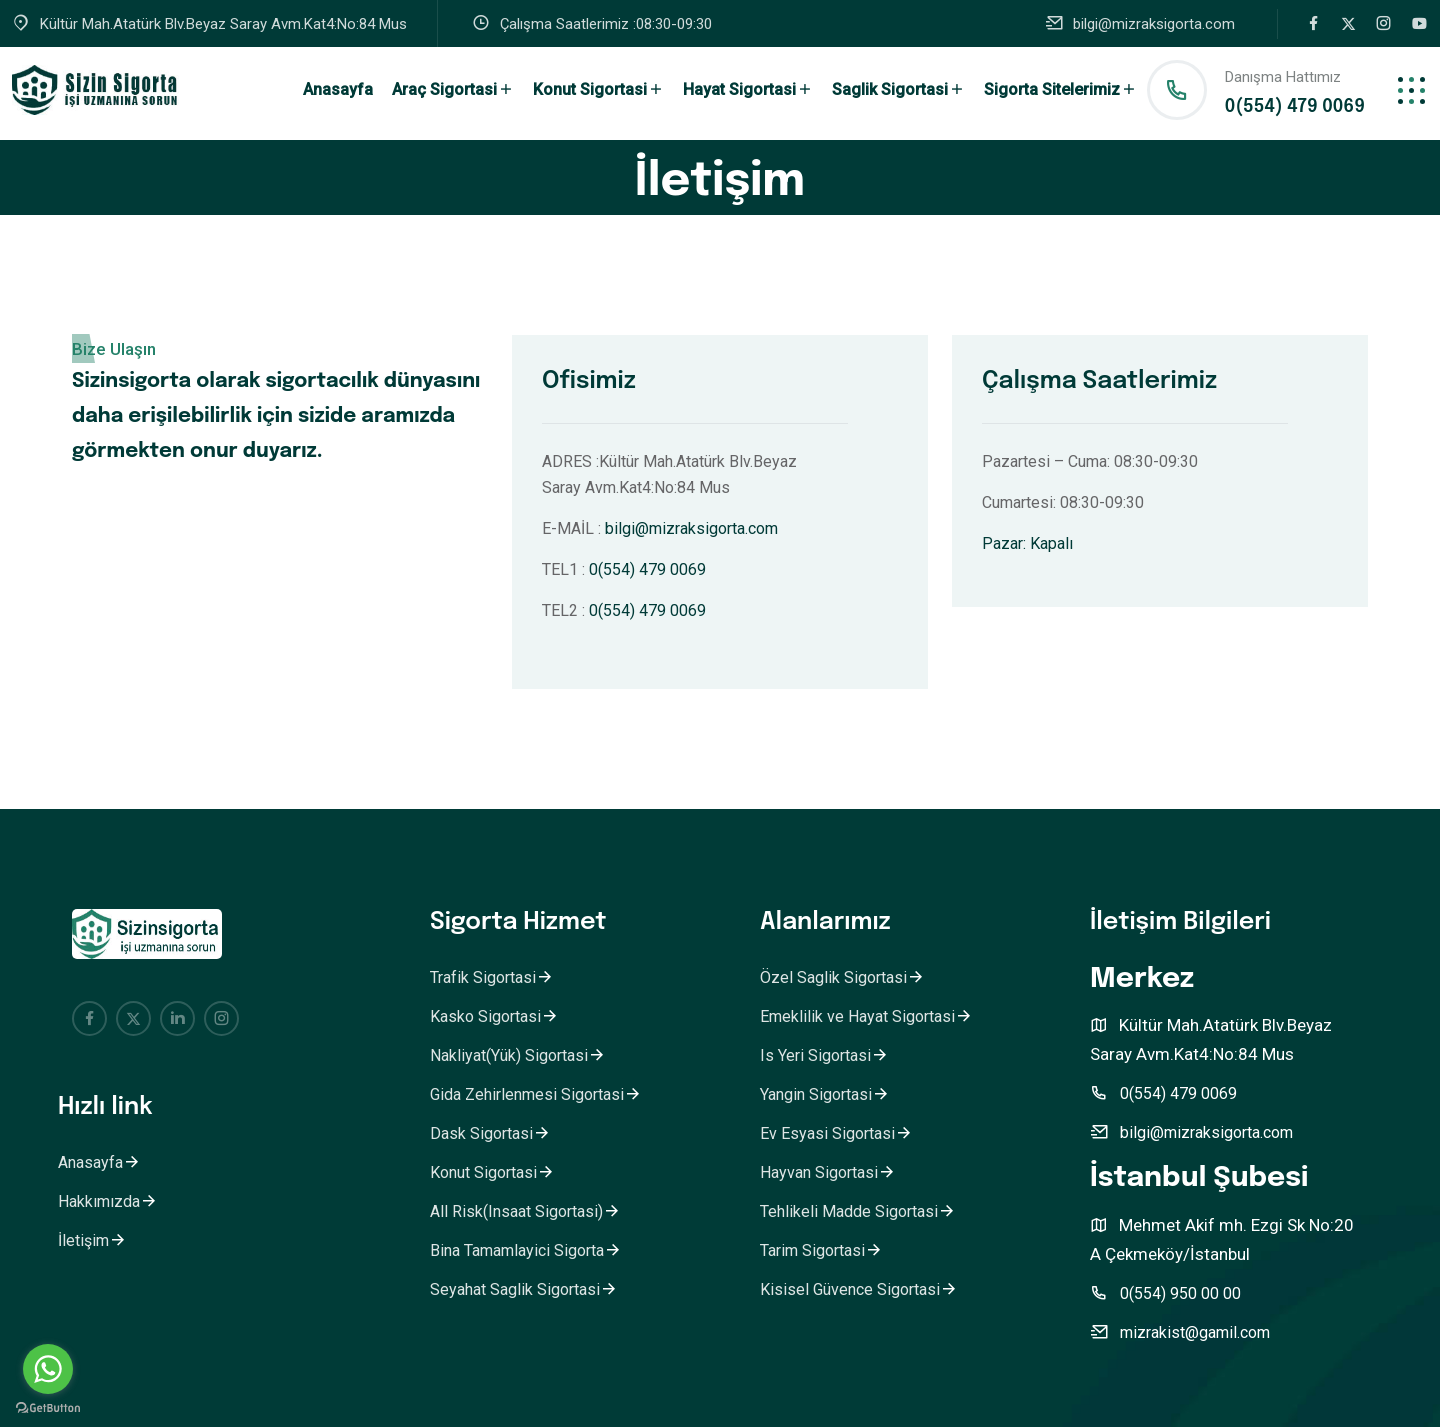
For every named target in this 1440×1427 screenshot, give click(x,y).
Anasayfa (338, 90)
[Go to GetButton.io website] (48, 1407)
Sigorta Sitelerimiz (1060, 90)
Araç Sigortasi (453, 90)
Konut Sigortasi (598, 90)
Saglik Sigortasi (898, 90)
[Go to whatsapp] (48, 1369)
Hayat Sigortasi (748, 90)
